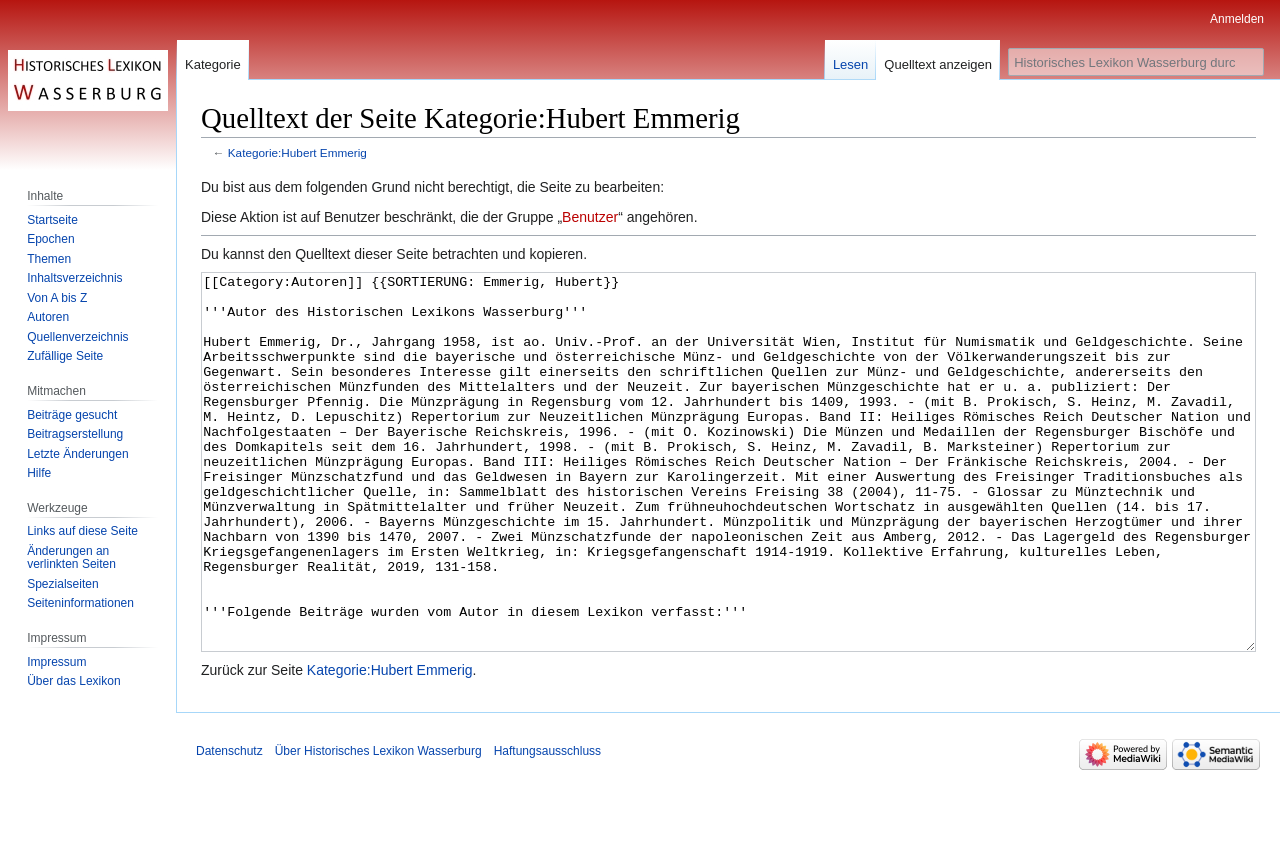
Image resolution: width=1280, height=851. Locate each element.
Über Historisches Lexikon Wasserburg (378, 826)
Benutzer (590, 217)
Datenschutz (229, 826)
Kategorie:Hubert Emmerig (297, 152)
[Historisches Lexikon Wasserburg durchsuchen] (1136, 62)
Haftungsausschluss (547, 826)
